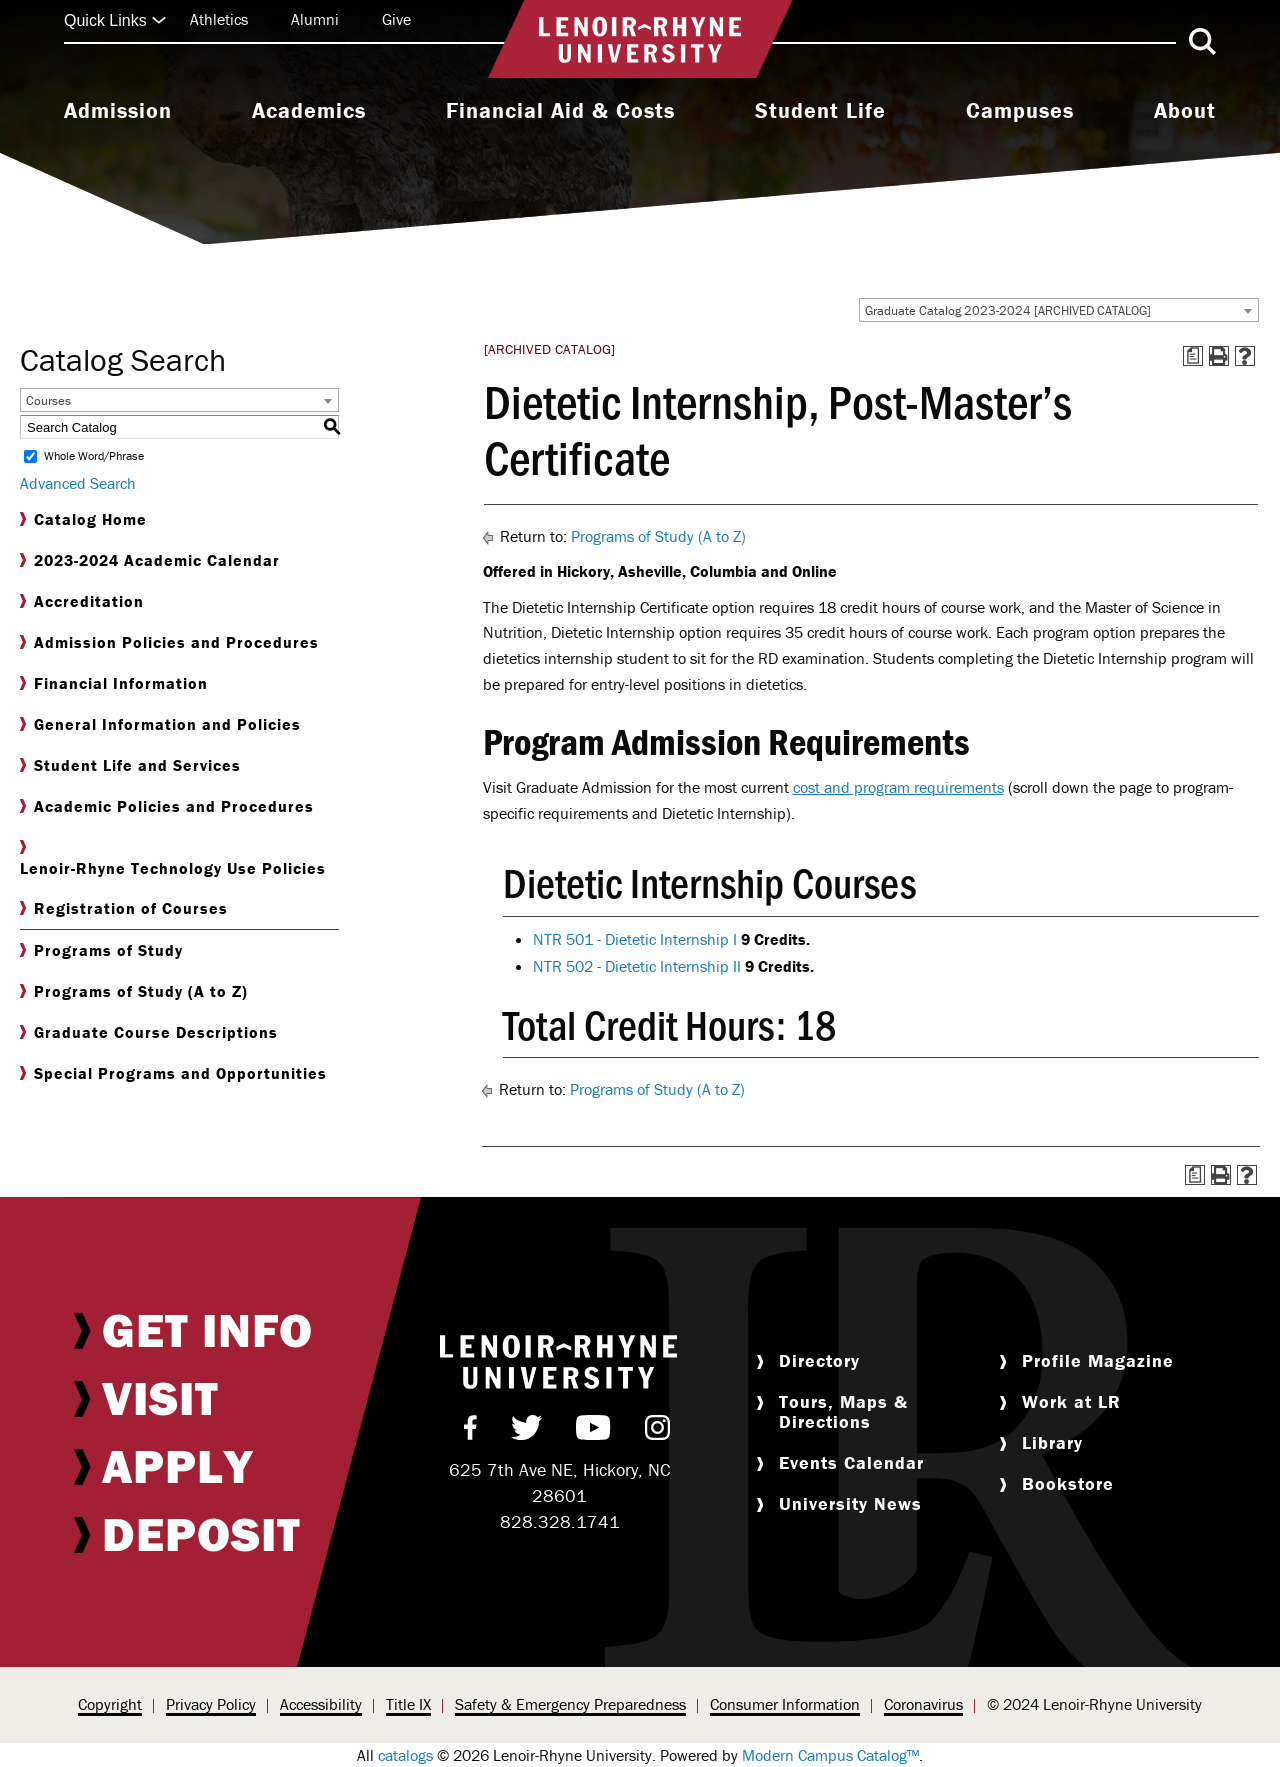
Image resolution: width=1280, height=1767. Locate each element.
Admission (118, 111)
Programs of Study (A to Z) (134, 991)
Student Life (820, 111)
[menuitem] (118, 113)
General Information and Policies (160, 724)
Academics (309, 111)
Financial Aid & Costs (560, 111)
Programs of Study (101, 950)
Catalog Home (83, 519)
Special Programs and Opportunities (173, 1073)
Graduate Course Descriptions (149, 1032)
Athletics (219, 19)
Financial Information (114, 683)
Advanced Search (78, 483)
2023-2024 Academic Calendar (150, 560)
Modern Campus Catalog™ (830, 1755)
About (1185, 111)
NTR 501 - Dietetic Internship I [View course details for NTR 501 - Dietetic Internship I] (635, 939)
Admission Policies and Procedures (169, 642)
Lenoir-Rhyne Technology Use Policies (173, 859)
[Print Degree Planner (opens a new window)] (1193, 356)
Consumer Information (785, 1704)
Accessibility (321, 1704)
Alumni (315, 19)
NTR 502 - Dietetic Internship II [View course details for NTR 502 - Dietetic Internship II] (637, 966)
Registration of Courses (124, 908)
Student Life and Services (130, 765)
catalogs (405, 1755)
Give (396, 19)
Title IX (408, 1704)
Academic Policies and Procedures (167, 806)
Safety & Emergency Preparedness (570, 1704)
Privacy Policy (211, 1704)
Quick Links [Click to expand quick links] (115, 20)
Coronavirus (923, 1704)
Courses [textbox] (48, 400)
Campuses (1020, 111)
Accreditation (82, 601)
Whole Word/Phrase (94, 456)
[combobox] (1059, 310)
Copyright (110, 1704)
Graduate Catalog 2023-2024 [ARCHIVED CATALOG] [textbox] (1008, 310)
